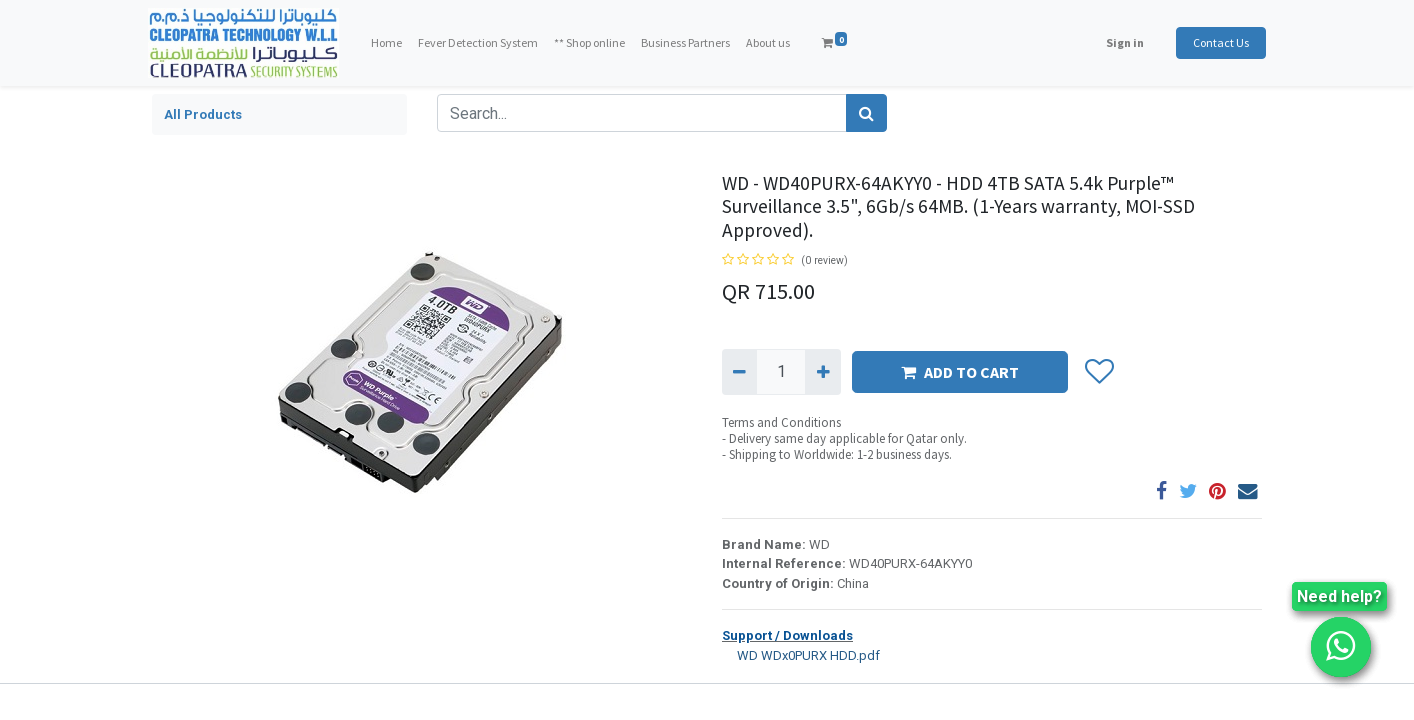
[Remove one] (739, 372)
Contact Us (1217, 42)
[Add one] (822, 372)
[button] (1098, 372)
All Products (203, 114)
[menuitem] (390, 43)
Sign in (1121, 42)
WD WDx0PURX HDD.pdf (801, 654)
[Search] (866, 113)
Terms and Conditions (781, 422)
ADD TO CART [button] (960, 372)
